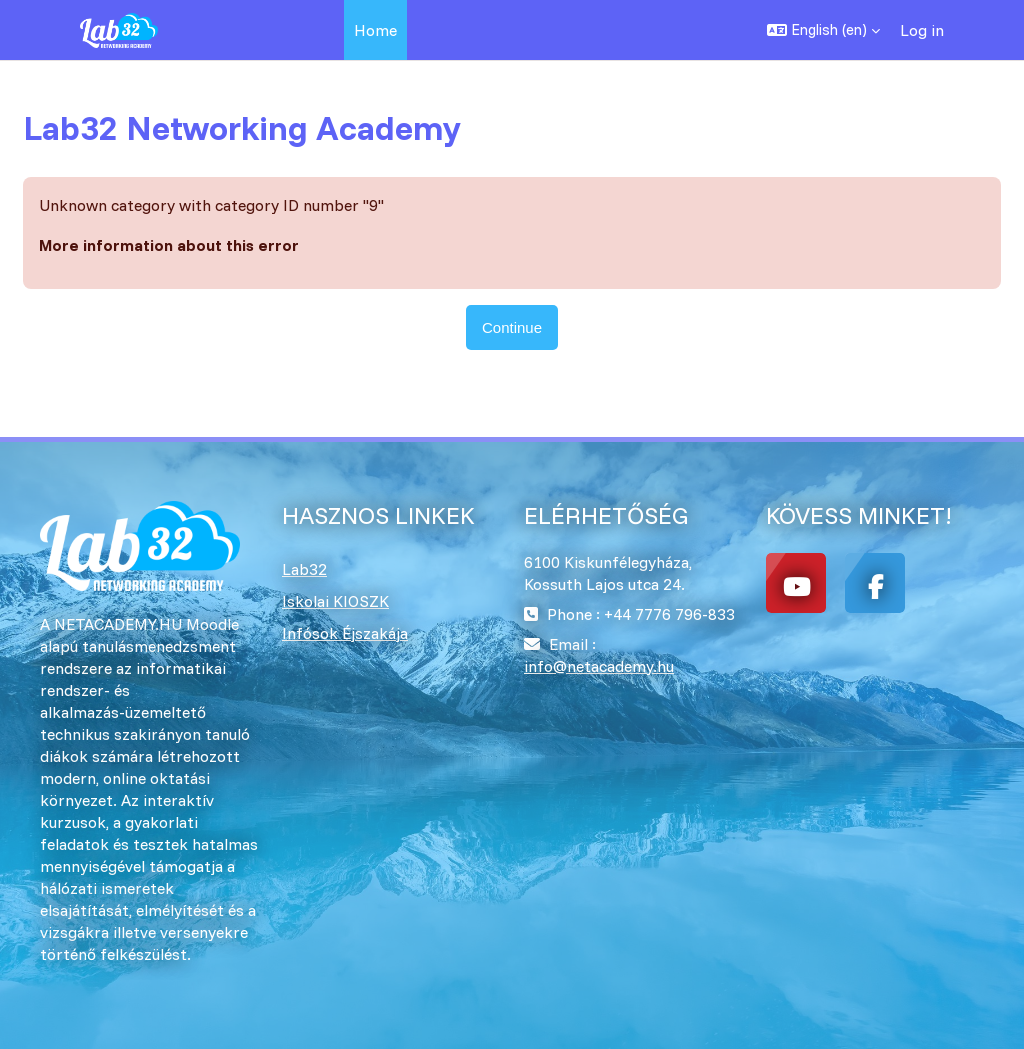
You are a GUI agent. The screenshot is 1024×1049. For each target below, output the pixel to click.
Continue (512, 327)
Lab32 (304, 569)
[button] (823, 30)
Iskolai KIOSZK (335, 601)
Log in (922, 30)
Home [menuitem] (375, 30)
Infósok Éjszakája (345, 633)
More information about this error (169, 245)
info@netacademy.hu (599, 666)
